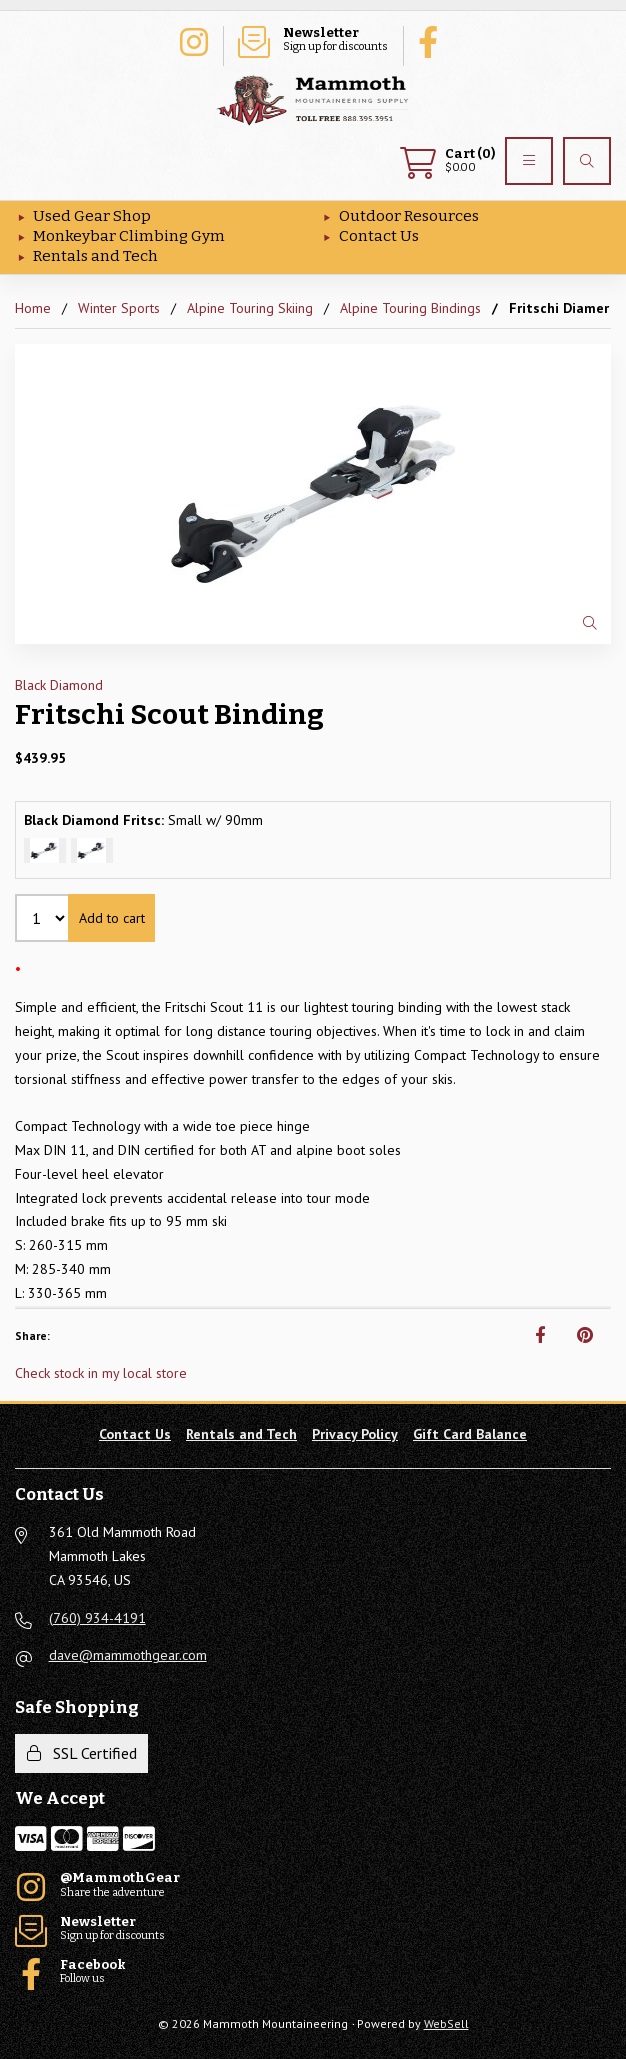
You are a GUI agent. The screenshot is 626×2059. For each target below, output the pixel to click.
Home (33, 308)
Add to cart (112, 918)
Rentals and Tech (95, 256)
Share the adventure (193, 40)
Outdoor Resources (409, 216)
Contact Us (379, 236)
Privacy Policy (355, 1434)
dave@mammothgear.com (128, 1655)
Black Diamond (59, 685)
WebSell (446, 2023)
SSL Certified (82, 1753)
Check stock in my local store (101, 1373)
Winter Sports (119, 308)
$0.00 (447, 161)
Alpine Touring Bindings (410, 308)
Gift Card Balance (470, 1434)
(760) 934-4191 (97, 1618)
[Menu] (529, 161)
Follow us (433, 40)
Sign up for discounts (313, 40)
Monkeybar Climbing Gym (129, 236)
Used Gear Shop (92, 216)
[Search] (587, 161)
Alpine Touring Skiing (250, 308)
